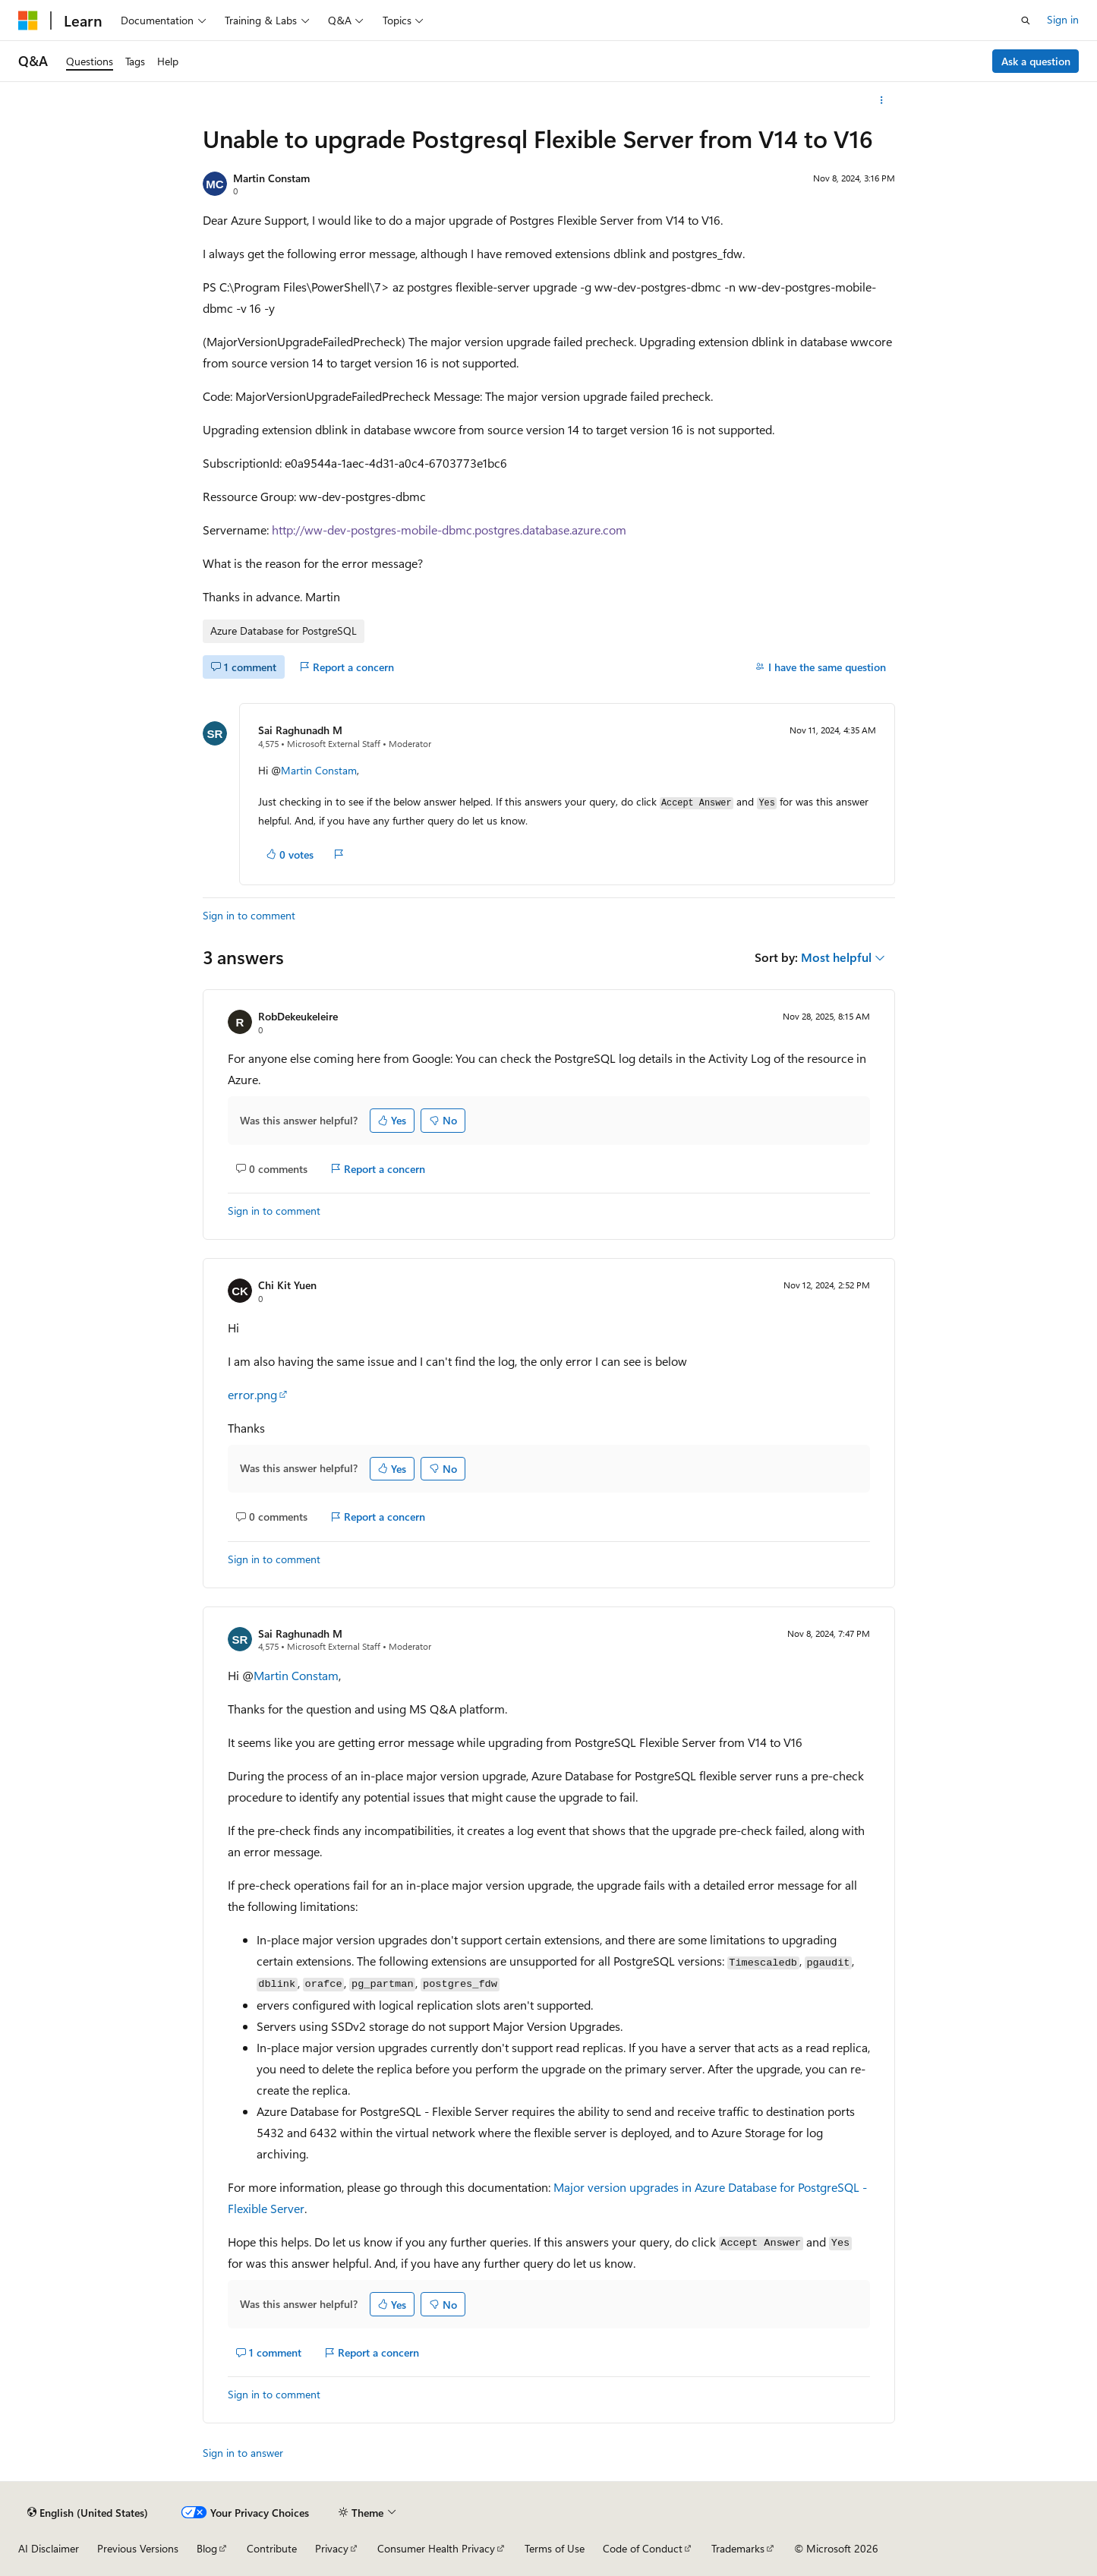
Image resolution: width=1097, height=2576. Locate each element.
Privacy (331, 2548)
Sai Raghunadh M (300, 730)
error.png (252, 1394)
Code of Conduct (642, 2548)
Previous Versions (137, 2548)
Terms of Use (555, 2548)
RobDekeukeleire (298, 1016)
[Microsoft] (28, 20)
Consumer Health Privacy (436, 2548)
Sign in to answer (243, 2452)
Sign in (1063, 19)
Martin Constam (271, 178)
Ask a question (1035, 61)
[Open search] (1025, 20)
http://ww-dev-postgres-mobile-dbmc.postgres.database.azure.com (449, 530)
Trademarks (737, 2548)
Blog (207, 2548)
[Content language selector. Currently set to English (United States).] (87, 2512)
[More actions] (881, 100)
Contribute (272, 2548)
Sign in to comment (249, 915)
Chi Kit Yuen (287, 1285)
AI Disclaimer (48, 2548)
